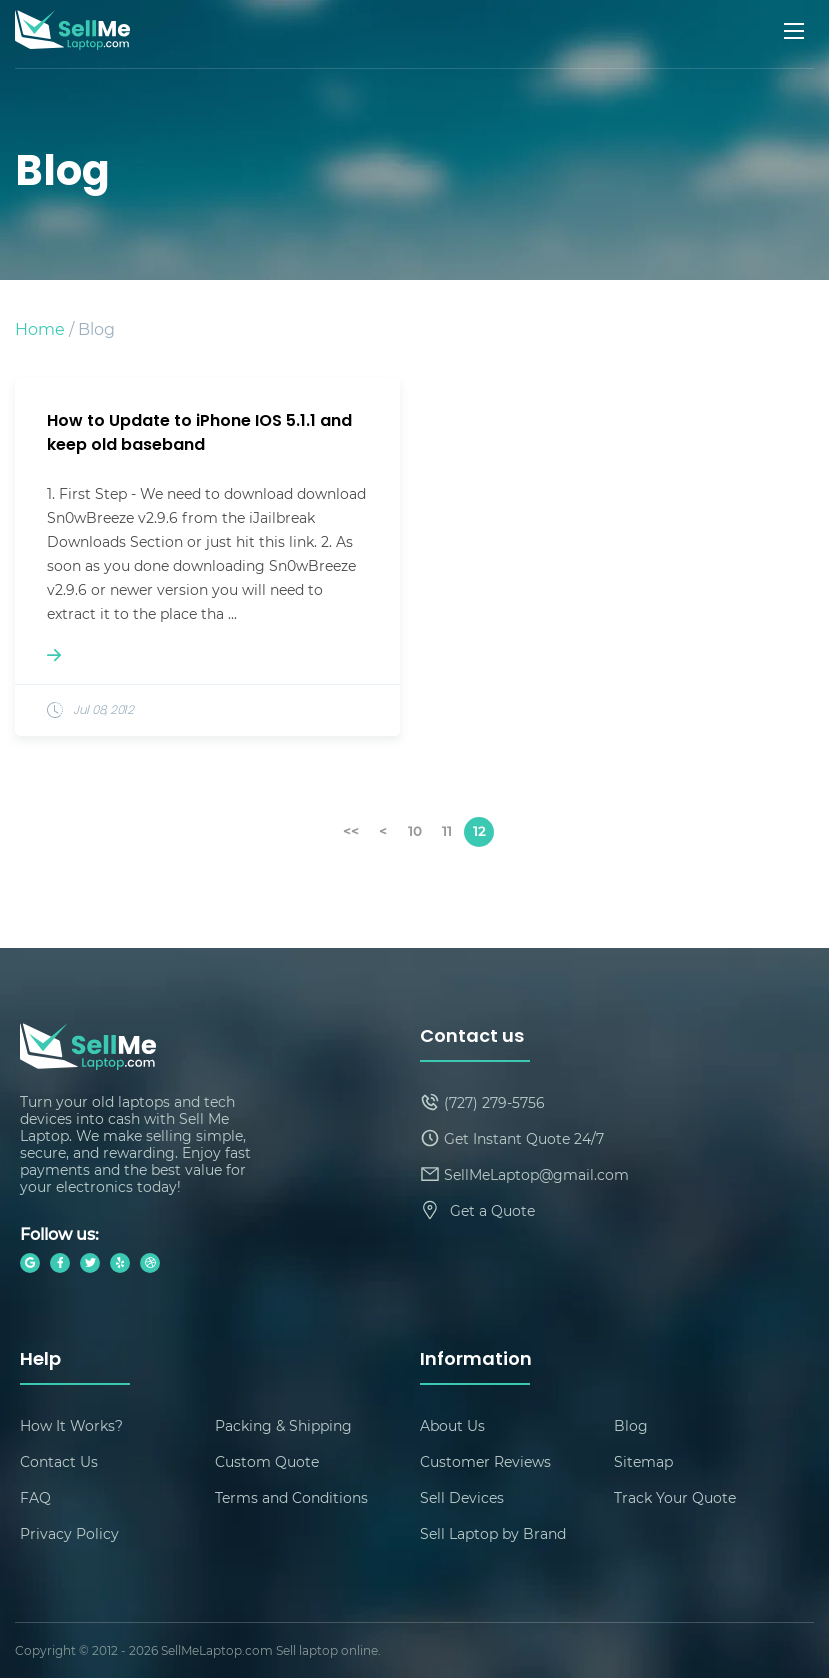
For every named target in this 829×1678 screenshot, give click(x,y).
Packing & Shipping (283, 1425)
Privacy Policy (69, 1533)
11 (447, 830)
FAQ (35, 1497)
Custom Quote (267, 1461)
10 (415, 830)
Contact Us (59, 1461)
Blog (631, 1425)
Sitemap (643, 1461)
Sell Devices (462, 1497)
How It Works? (71, 1425)
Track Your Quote (675, 1497)
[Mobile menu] (796, 31)
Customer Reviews (485, 1461)
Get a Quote (492, 1210)
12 (479, 830)
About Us (452, 1425)
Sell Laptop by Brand (493, 1533)
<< (351, 830)
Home (40, 328)
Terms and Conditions (291, 1497)
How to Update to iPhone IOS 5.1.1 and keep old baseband (199, 434)
